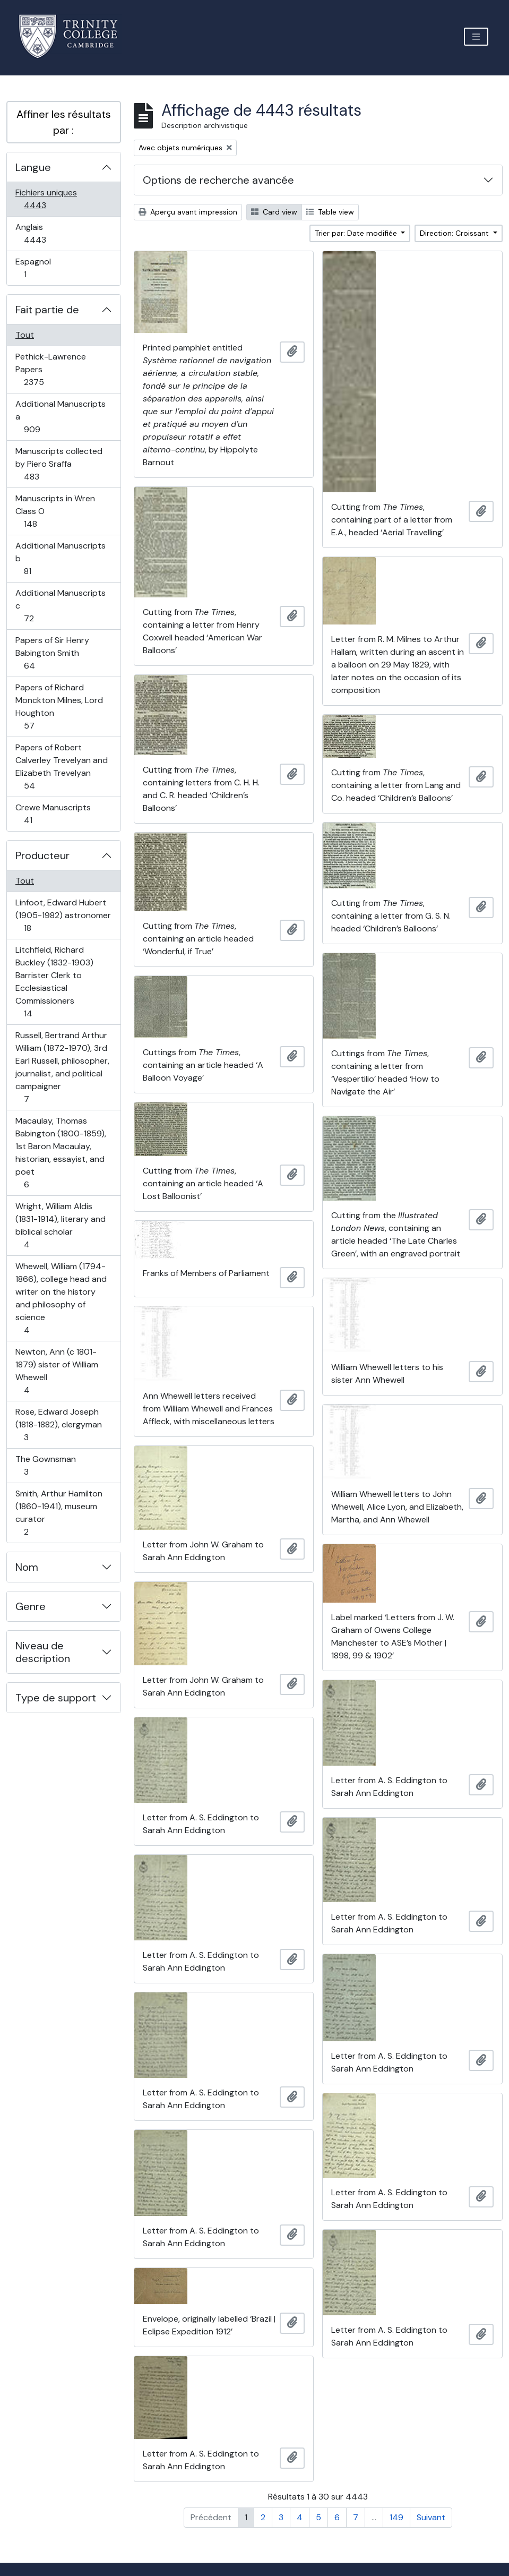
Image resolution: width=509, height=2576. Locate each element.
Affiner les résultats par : (63, 122)
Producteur (42, 855)
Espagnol (36, 268)
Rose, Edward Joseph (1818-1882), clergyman (58, 1424)
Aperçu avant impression (188, 212)
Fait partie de (47, 309)
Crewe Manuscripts (53, 814)
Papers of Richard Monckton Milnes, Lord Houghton (59, 706)
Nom (26, 1567)
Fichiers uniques (46, 199)
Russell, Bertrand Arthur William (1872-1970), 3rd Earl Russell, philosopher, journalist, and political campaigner (62, 1067)
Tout (24, 334)
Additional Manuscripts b (60, 558)
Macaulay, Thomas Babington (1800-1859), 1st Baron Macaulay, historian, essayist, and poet (60, 1152)
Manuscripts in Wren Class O (55, 511)
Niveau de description (42, 1652)
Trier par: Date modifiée (357, 233)
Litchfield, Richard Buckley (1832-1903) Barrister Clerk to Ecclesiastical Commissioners (54, 981)
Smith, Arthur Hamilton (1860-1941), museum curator (58, 1512)
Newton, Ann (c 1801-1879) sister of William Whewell (56, 1371)
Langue (33, 167)
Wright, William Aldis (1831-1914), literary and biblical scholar (60, 1225)
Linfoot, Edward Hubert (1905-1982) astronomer (63, 915)
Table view (330, 212)
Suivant (431, 2517)
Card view (274, 212)
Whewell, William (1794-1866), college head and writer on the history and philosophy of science (61, 1298)
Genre (30, 1606)
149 (396, 2517)
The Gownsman (45, 1465)
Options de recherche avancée (218, 180)
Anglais (46, 233)
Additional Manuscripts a (60, 416)
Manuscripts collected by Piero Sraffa (58, 463)
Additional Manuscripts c (60, 605)
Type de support (55, 1698)
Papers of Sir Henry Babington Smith (52, 653)
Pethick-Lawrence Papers (50, 369)
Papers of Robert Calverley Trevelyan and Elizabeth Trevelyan (61, 766)
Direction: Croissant (455, 233)
